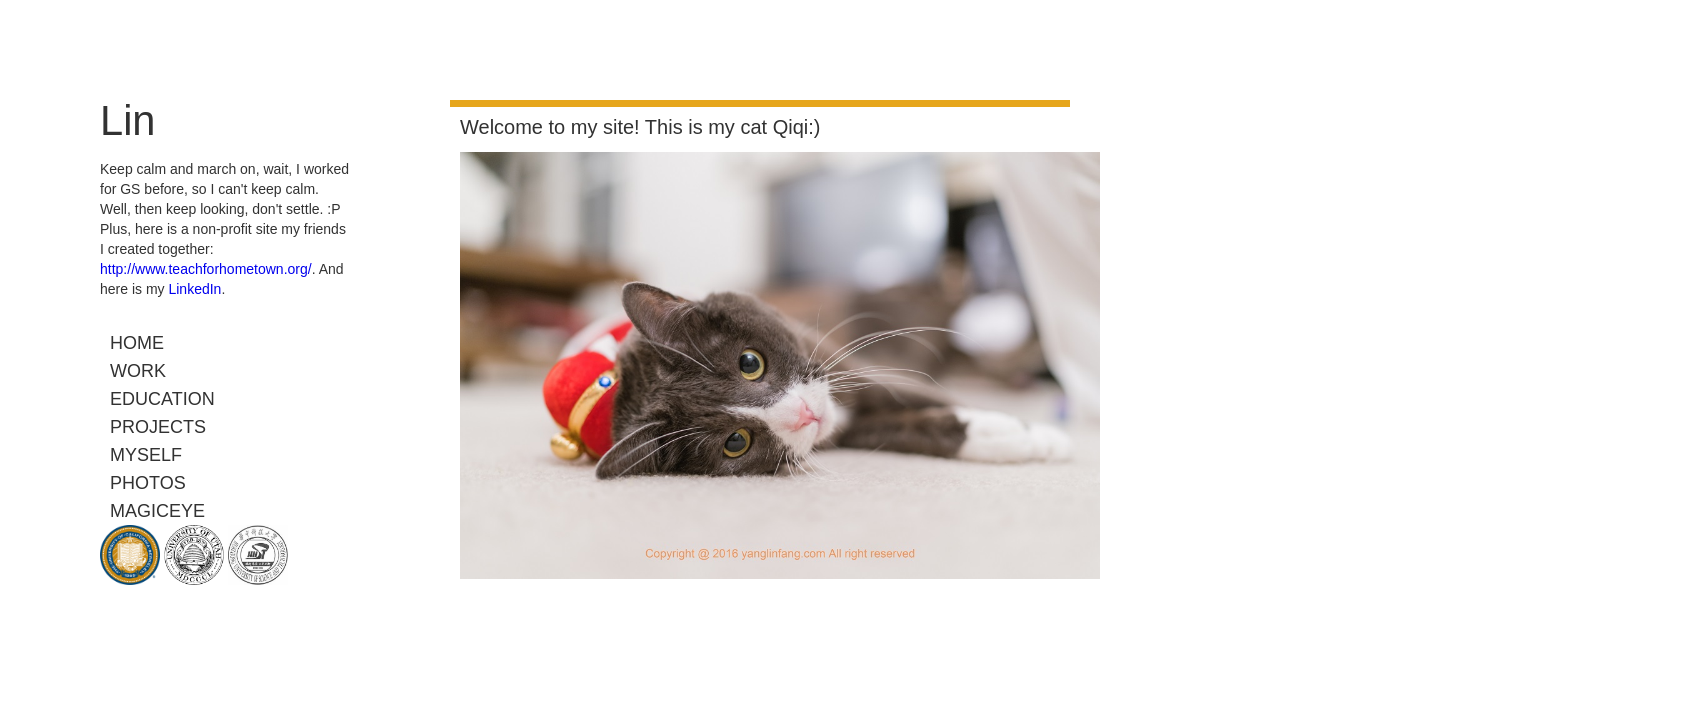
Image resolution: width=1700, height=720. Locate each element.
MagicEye (157, 511)
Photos (148, 483)
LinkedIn (194, 289)
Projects (158, 427)
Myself (146, 455)
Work (138, 371)
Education (162, 399)
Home (137, 343)
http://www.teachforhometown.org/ (206, 269)
